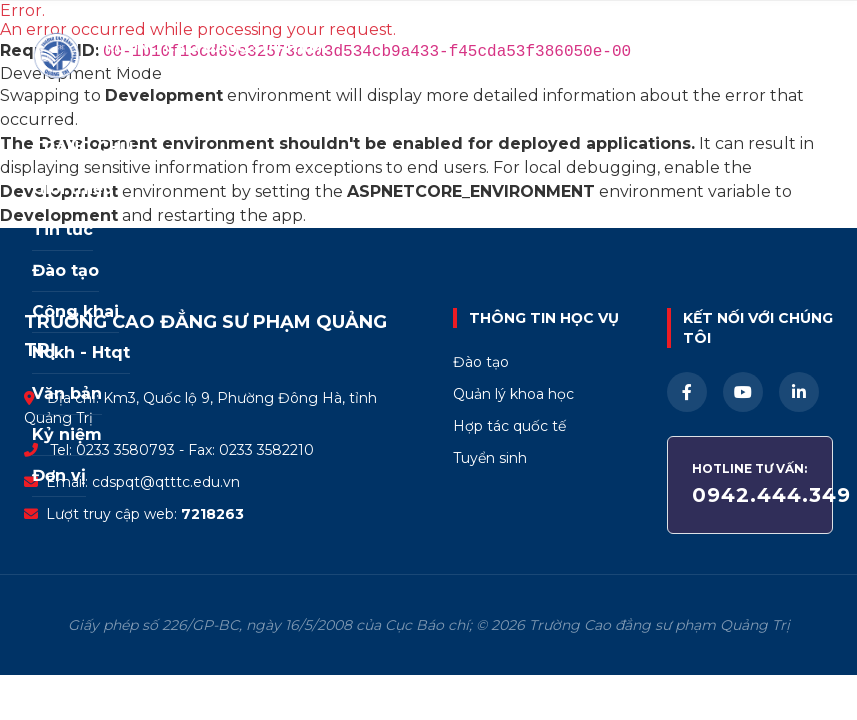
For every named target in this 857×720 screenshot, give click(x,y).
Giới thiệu (73, 188)
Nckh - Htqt (81, 352)
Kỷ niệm (67, 434)
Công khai (75, 311)
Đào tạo (65, 270)
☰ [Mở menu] (818, 55)
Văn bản (67, 393)
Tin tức (62, 229)
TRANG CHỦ (83, 147)
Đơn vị (59, 475)
